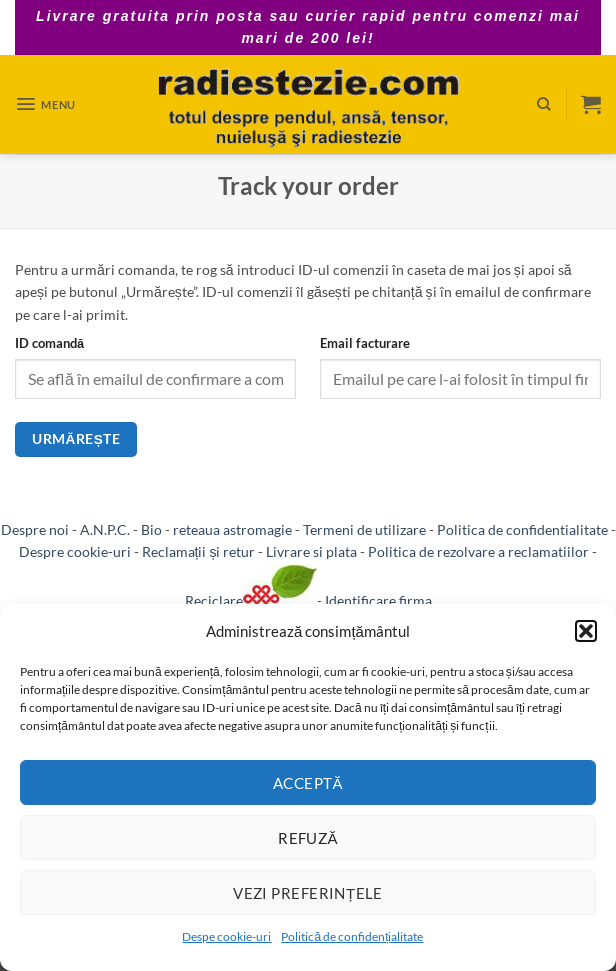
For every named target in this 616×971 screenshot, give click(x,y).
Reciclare (251, 600)
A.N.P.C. (105, 529)
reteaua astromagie (232, 529)
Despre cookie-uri (75, 551)
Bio (151, 529)
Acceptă (308, 783)
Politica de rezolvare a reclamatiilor (478, 551)
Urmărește (76, 439)
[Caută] (544, 104)
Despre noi (35, 529)
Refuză (308, 838)
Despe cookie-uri (226, 936)
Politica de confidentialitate (522, 529)
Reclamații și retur (199, 551)
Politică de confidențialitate (352, 936)
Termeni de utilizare (364, 529)
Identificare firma (378, 600)
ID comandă (49, 343)
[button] (586, 631)
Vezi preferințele (308, 893)
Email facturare (365, 343)
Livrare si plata (311, 551)
